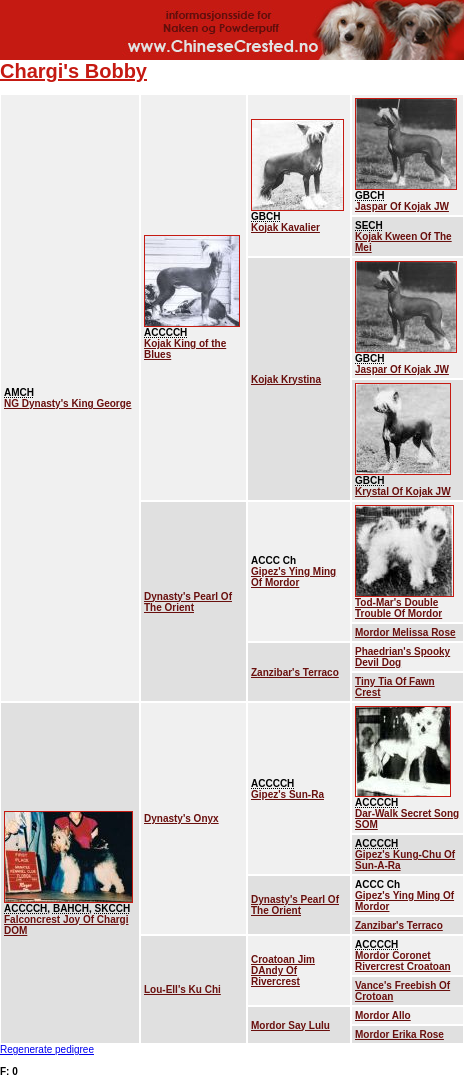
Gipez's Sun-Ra (287, 794)
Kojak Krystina (286, 379)
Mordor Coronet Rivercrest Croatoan (403, 961)
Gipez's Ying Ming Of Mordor (293, 577)
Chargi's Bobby (73, 71)
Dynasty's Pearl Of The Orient (188, 602)
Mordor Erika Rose (399, 1034)
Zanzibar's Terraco (295, 672)
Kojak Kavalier (285, 227)
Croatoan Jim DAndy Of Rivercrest (283, 970)
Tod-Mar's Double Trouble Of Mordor (398, 608)
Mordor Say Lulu (290, 1025)
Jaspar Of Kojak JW (402, 206)
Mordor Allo (383, 1015)
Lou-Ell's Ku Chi (182, 989)
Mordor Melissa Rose (405, 632)
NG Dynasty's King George (67, 403)
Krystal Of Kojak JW (403, 491)
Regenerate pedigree (47, 1049)
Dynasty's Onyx (181, 818)
